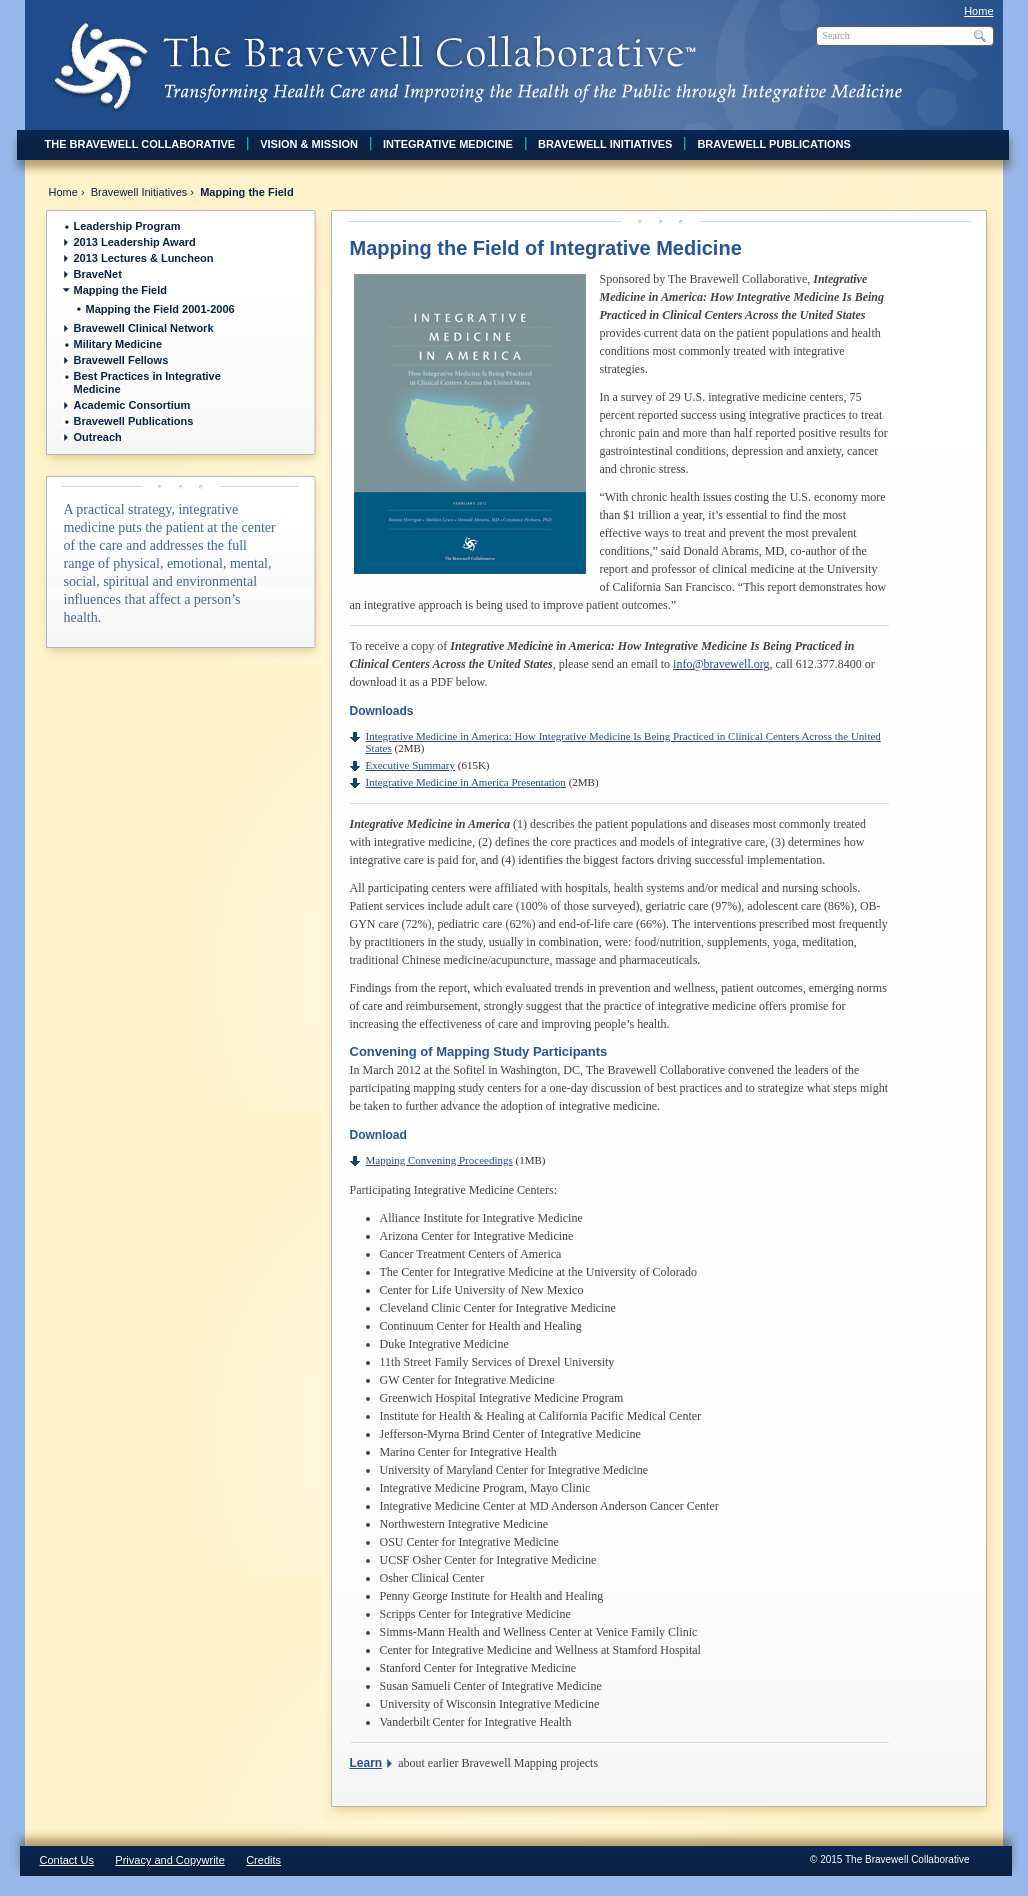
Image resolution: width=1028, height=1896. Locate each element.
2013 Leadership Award (135, 242)
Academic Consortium (132, 405)
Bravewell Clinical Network (144, 328)
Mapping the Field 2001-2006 (160, 309)
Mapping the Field (121, 290)
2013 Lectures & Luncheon (144, 258)
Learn (366, 1763)
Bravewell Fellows (121, 360)
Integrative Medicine (448, 144)
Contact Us (67, 1860)
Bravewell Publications (773, 144)
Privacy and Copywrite (169, 1860)
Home (978, 11)
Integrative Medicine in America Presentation (466, 782)
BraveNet (98, 274)
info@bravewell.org (721, 664)
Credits (263, 1860)
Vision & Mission (309, 144)
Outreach (98, 437)
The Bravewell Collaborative (140, 144)
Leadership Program (127, 226)
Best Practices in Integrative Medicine (147, 382)
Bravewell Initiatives (605, 144)
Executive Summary (411, 765)
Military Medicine (118, 344)
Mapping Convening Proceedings (439, 1160)
